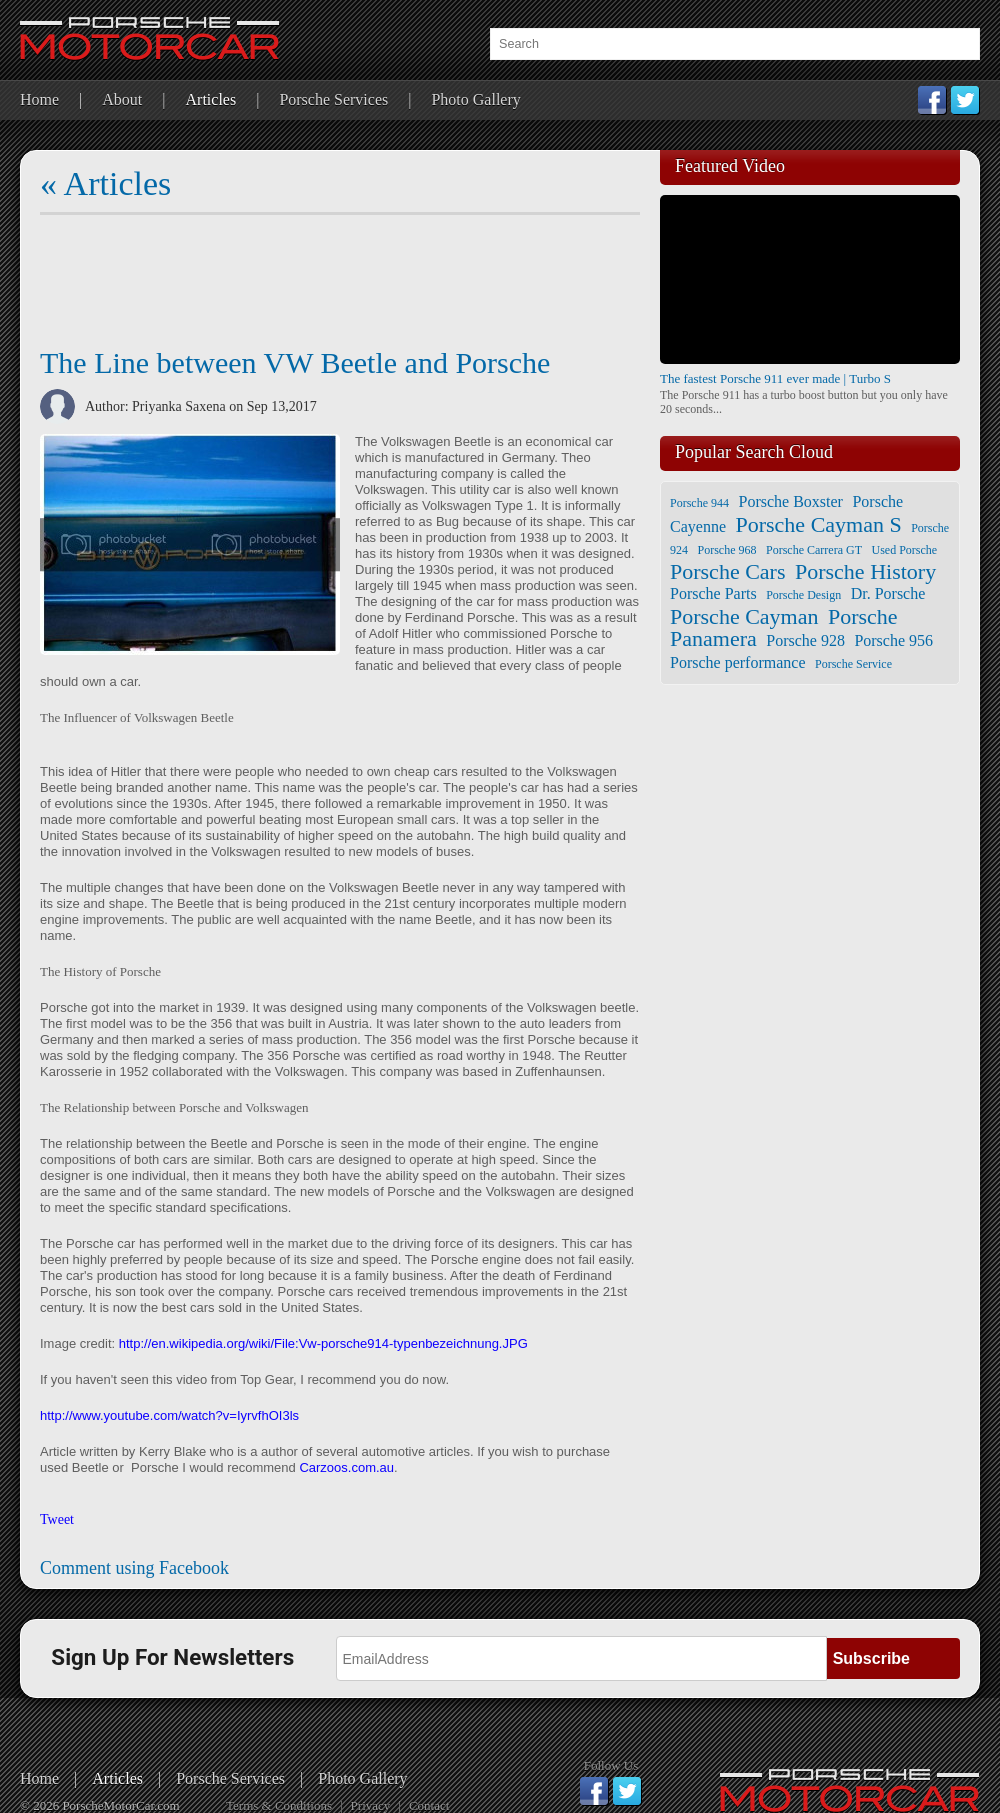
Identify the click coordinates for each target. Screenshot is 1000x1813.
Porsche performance (738, 662)
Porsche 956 (893, 640)
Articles (211, 99)
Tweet (57, 1519)
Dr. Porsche (888, 593)
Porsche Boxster (791, 501)
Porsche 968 (727, 550)
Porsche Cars (727, 571)
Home (39, 99)
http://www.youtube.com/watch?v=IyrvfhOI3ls (169, 1415)
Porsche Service (853, 664)
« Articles (105, 183)
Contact (429, 1805)
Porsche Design (803, 595)
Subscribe (871, 1658)
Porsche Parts (713, 593)
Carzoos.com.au (346, 1467)
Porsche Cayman (744, 616)
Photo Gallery (475, 99)
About (122, 99)
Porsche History (865, 571)
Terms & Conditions (279, 1805)
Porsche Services (333, 99)
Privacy (371, 1805)
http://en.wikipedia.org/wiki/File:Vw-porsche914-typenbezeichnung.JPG (323, 1343)
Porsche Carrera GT (814, 550)
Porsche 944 (699, 503)
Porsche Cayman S (818, 524)
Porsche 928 (805, 640)
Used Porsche (904, 550)
